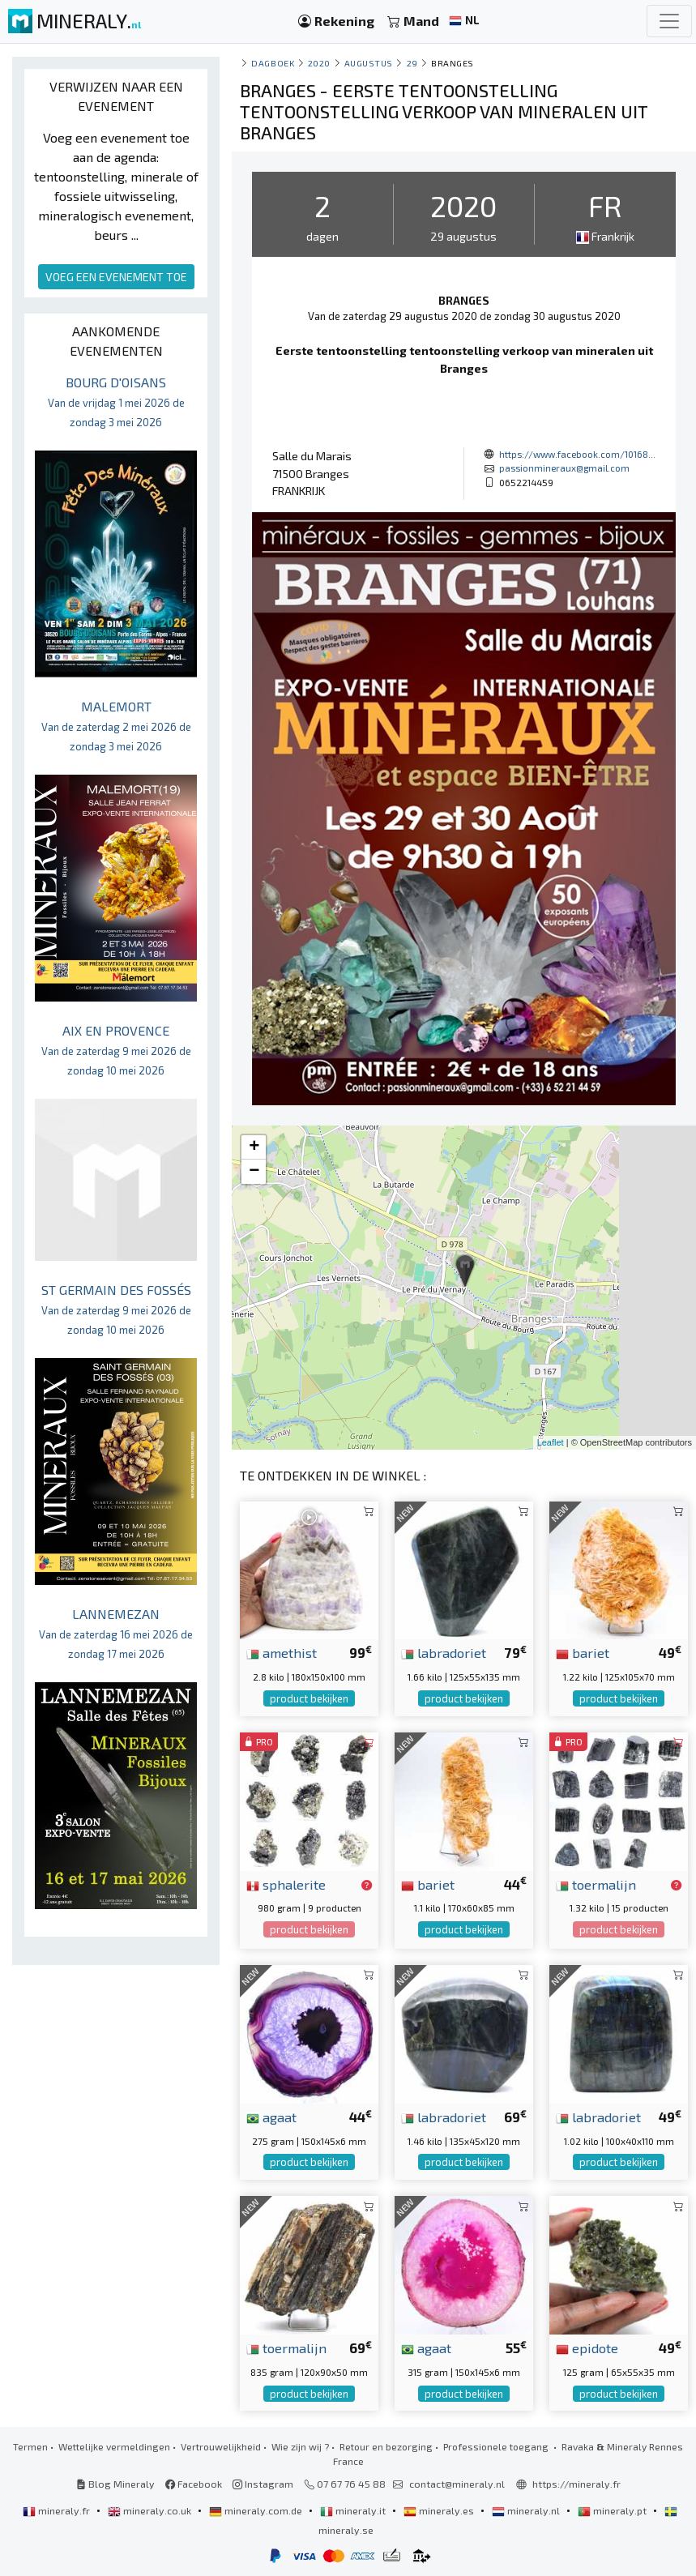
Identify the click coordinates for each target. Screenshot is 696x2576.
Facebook (193, 2483)
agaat (271, 2116)
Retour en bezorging (386, 2446)
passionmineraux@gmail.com (564, 467)
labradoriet (443, 1652)
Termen (30, 2446)
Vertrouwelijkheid (221, 2446)
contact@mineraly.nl (457, 2483)
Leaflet (550, 1442)
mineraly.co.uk (151, 2510)
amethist (281, 1652)
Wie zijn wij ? (300, 2446)
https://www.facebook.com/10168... (577, 453)
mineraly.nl (527, 2510)
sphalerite (286, 1884)
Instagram (263, 2483)
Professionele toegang (497, 2446)
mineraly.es (440, 2510)
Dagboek (272, 63)
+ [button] (254, 1147)
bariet (582, 1652)
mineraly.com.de (257, 2510)
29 (412, 63)
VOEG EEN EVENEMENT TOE (116, 277)
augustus (368, 63)
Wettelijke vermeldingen (114, 2446)
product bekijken (309, 1698)
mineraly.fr (57, 2510)
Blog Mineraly (115, 2483)
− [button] (254, 1172)
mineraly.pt (613, 2510)
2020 (319, 63)
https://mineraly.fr (576, 2483)
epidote (587, 2347)
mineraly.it (354, 2510)
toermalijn (596, 1884)
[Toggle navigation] (669, 21)
